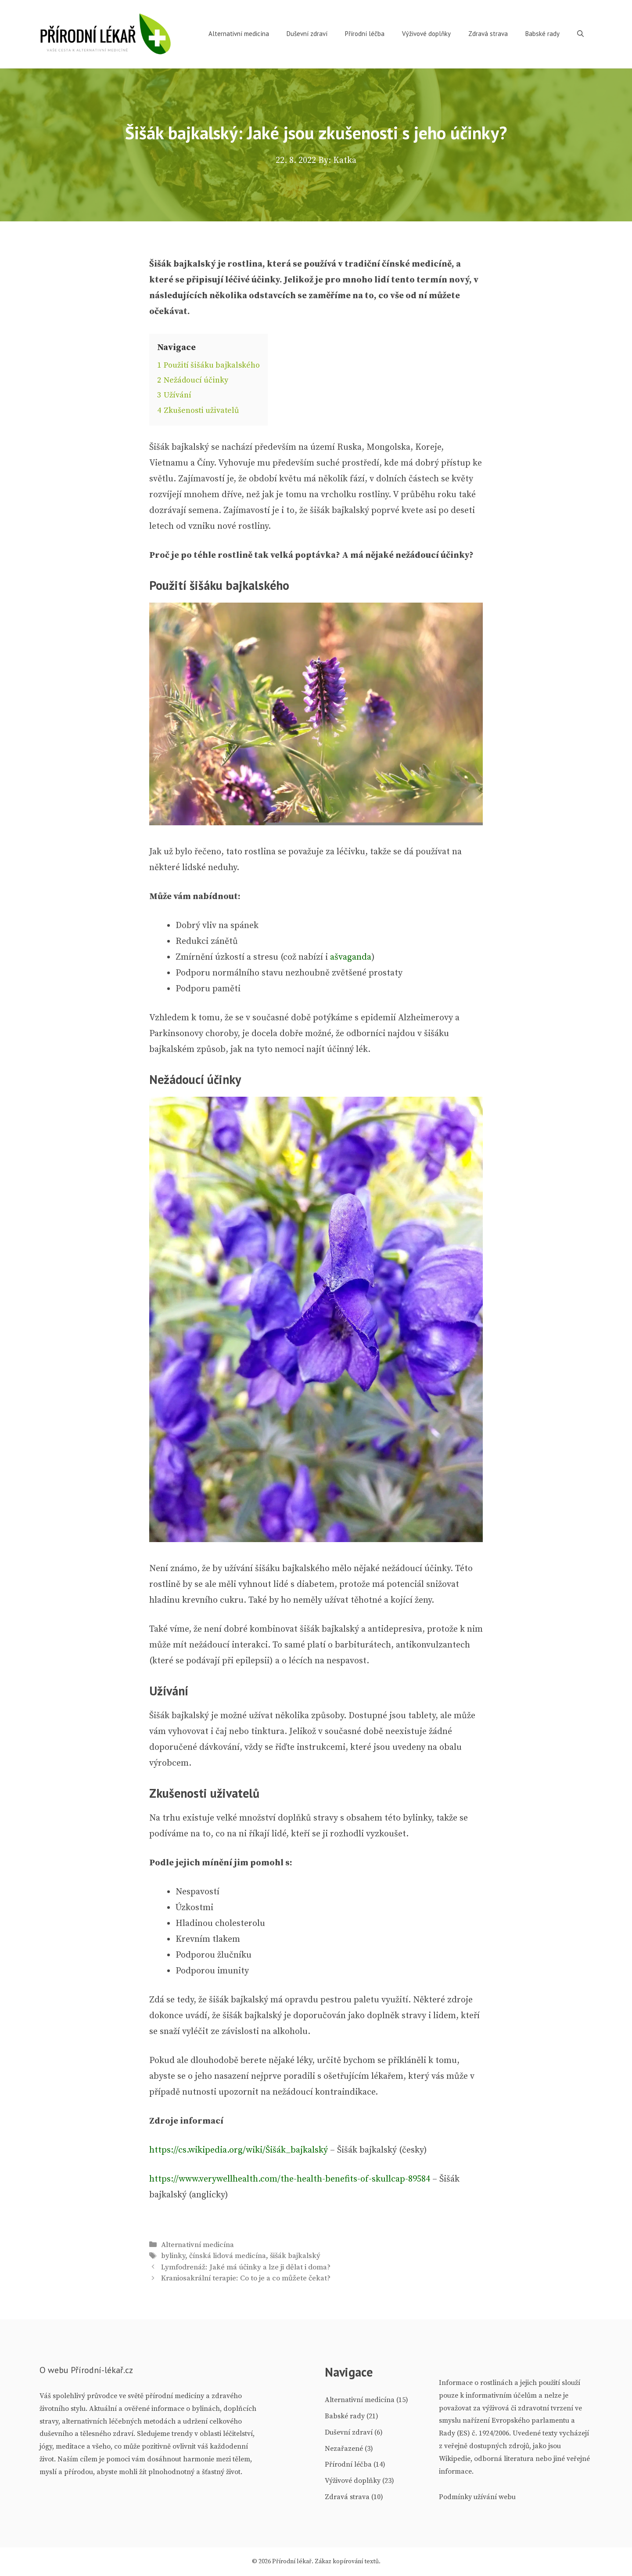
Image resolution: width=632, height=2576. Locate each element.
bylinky (173, 2256)
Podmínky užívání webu (477, 2497)
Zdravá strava (488, 33)
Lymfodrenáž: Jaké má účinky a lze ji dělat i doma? (245, 2267)
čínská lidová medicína (227, 2256)
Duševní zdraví (307, 33)
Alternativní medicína (238, 33)
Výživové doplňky (426, 33)
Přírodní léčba (364, 33)
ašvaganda (350, 957)
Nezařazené (344, 2448)
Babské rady (542, 33)
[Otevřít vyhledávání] (580, 33)
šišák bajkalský (295, 2256)
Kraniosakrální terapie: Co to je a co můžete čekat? (245, 2278)
